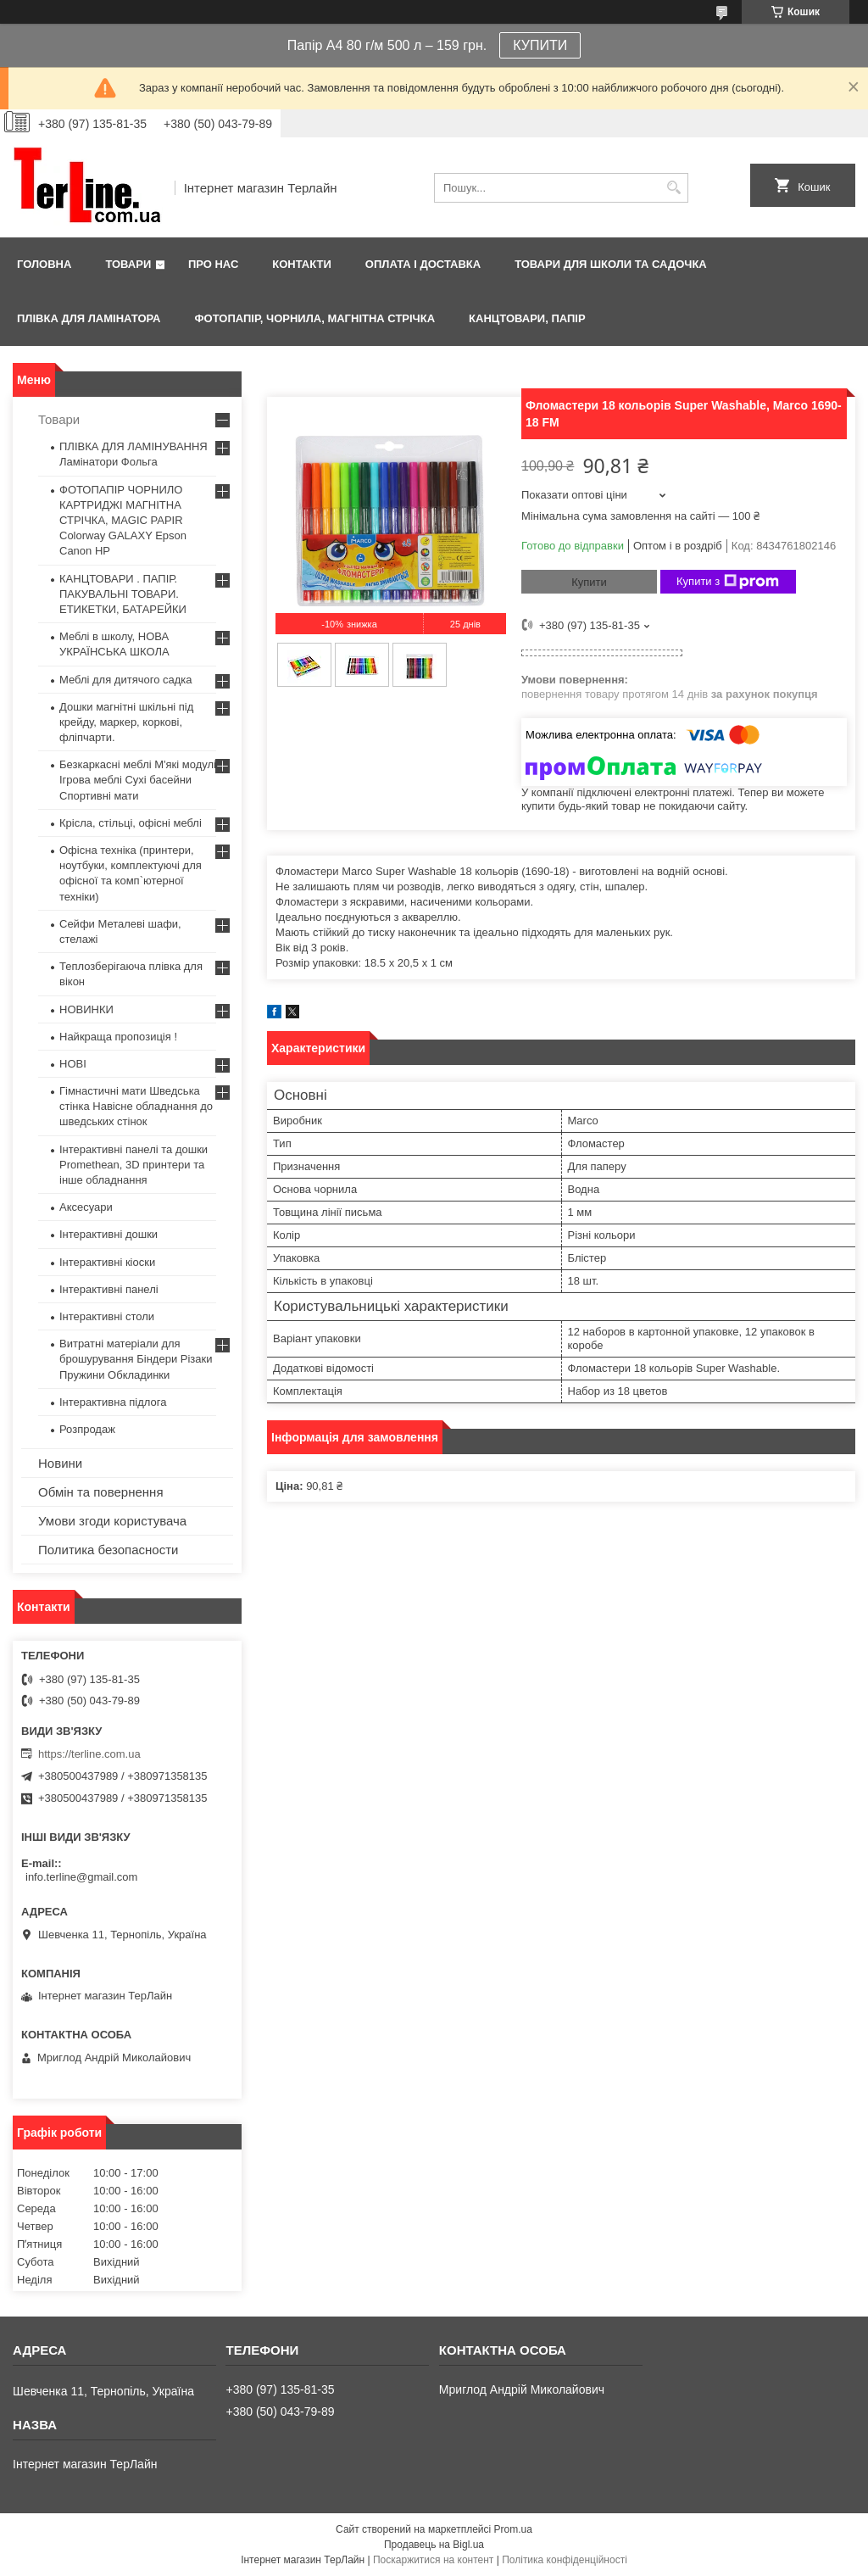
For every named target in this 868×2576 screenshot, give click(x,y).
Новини (60, 1463)
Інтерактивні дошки (108, 1234)
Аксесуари (86, 1207)
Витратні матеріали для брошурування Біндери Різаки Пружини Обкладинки (136, 1358)
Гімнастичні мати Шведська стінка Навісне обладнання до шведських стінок (136, 1106)
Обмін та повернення (101, 1492)
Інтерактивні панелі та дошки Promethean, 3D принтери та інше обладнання (133, 1164)
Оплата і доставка (423, 264)
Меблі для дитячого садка (125, 679)
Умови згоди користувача (112, 1521)
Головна (44, 264)
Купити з (727, 581)
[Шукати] (673, 188)
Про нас (213, 264)
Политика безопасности (108, 1549)
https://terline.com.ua (89, 1754)
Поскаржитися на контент (433, 2560)
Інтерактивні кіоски (107, 1262)
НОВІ (72, 1063)
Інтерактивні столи (106, 1316)
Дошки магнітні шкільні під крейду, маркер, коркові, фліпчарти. (126, 722)
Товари (128, 264)
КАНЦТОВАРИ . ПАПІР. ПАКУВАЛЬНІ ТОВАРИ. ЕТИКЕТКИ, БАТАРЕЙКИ (122, 594)
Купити (589, 582)
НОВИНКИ (86, 1009)
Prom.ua (513, 2529)
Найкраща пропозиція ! (118, 1036)
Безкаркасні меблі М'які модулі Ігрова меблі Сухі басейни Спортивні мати (137, 779)
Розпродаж (87, 1429)
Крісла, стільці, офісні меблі (130, 823)
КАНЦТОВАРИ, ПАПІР (527, 318)
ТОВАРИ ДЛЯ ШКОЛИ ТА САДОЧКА (611, 264)
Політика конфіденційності (564, 2560)
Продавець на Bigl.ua (434, 2545)
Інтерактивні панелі (109, 1289)
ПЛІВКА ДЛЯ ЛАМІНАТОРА (88, 318)
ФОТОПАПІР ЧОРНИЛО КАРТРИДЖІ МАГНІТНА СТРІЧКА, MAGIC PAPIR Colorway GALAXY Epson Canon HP (122, 520)
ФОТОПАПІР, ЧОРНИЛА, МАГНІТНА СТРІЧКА (314, 318)
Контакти (301, 264)
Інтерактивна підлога (112, 1402)
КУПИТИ (540, 45)
